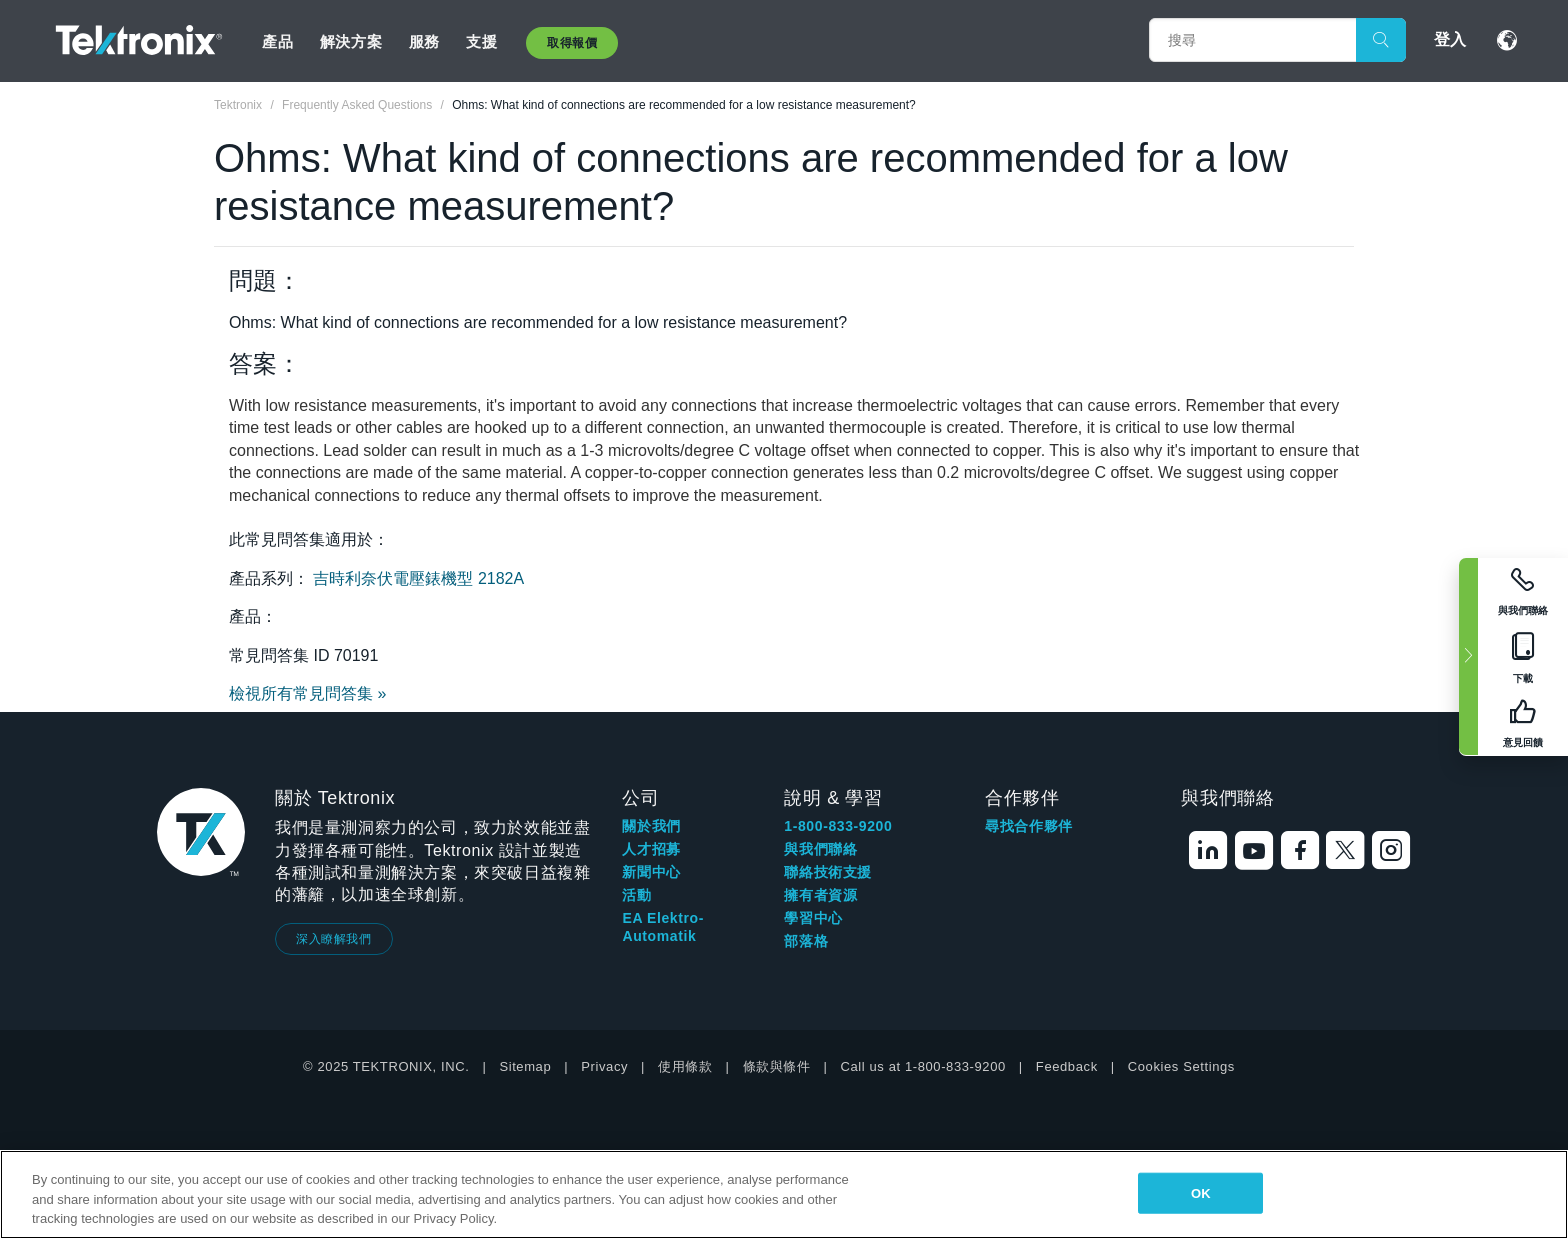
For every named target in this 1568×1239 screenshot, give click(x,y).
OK (1201, 1192)
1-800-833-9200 (838, 826)
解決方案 (351, 41)
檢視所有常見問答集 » (307, 693)
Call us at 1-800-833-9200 (923, 1066)
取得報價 (572, 43)
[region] (784, 1194)
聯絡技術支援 (828, 872)
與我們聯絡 (820, 849)
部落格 (806, 941)
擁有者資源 (820, 895)
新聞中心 (651, 872)
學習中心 (813, 918)
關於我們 (651, 826)
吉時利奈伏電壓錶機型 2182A (418, 578)
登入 (1450, 39)
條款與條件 (777, 1066)
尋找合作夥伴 (1029, 826)
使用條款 (685, 1066)
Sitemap (525, 1066)
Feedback (1067, 1066)
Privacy (604, 1066)
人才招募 (651, 849)
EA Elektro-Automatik (663, 927)
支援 (481, 41)
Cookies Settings (1181, 1066)
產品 (277, 41)
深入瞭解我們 (334, 939)
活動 (636, 895)
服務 (424, 41)
